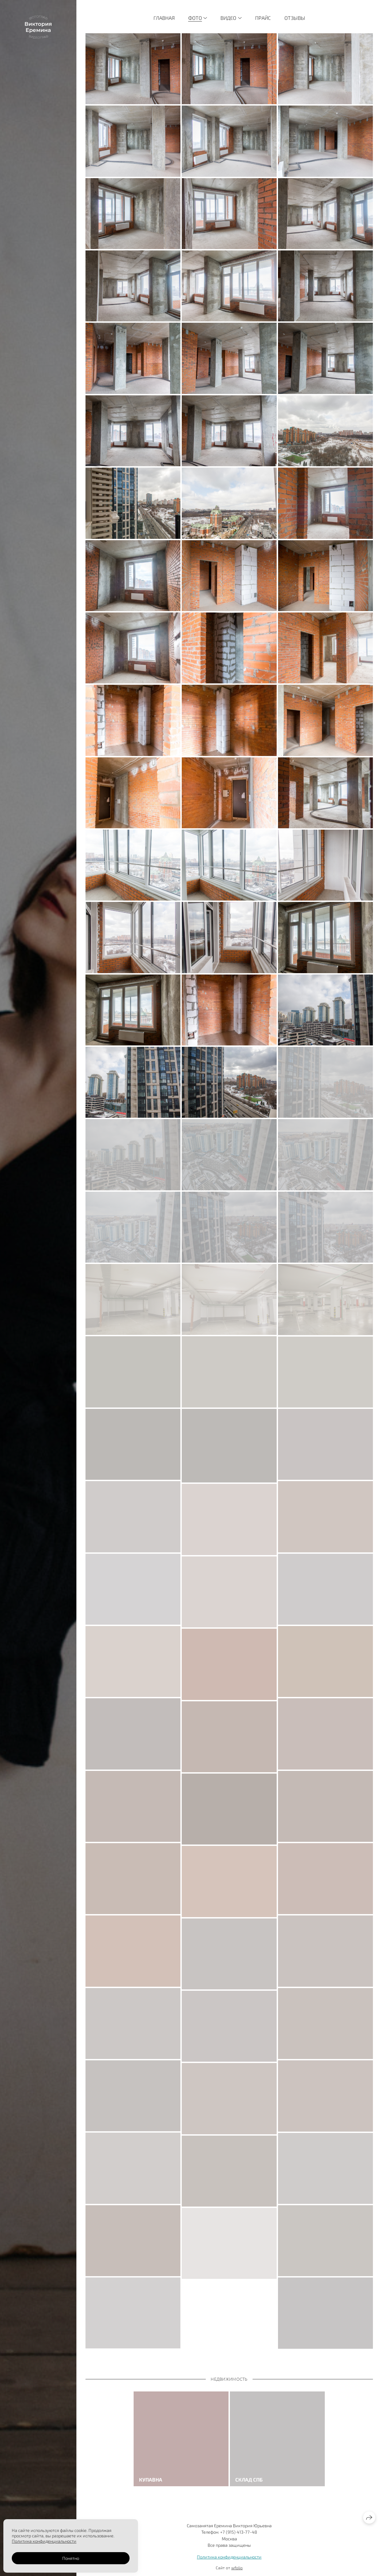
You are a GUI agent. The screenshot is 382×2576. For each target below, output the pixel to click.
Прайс (263, 18)
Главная (164, 18)
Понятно (70, 2558)
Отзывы (294, 18)
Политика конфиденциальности (229, 2557)
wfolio (237, 2567)
